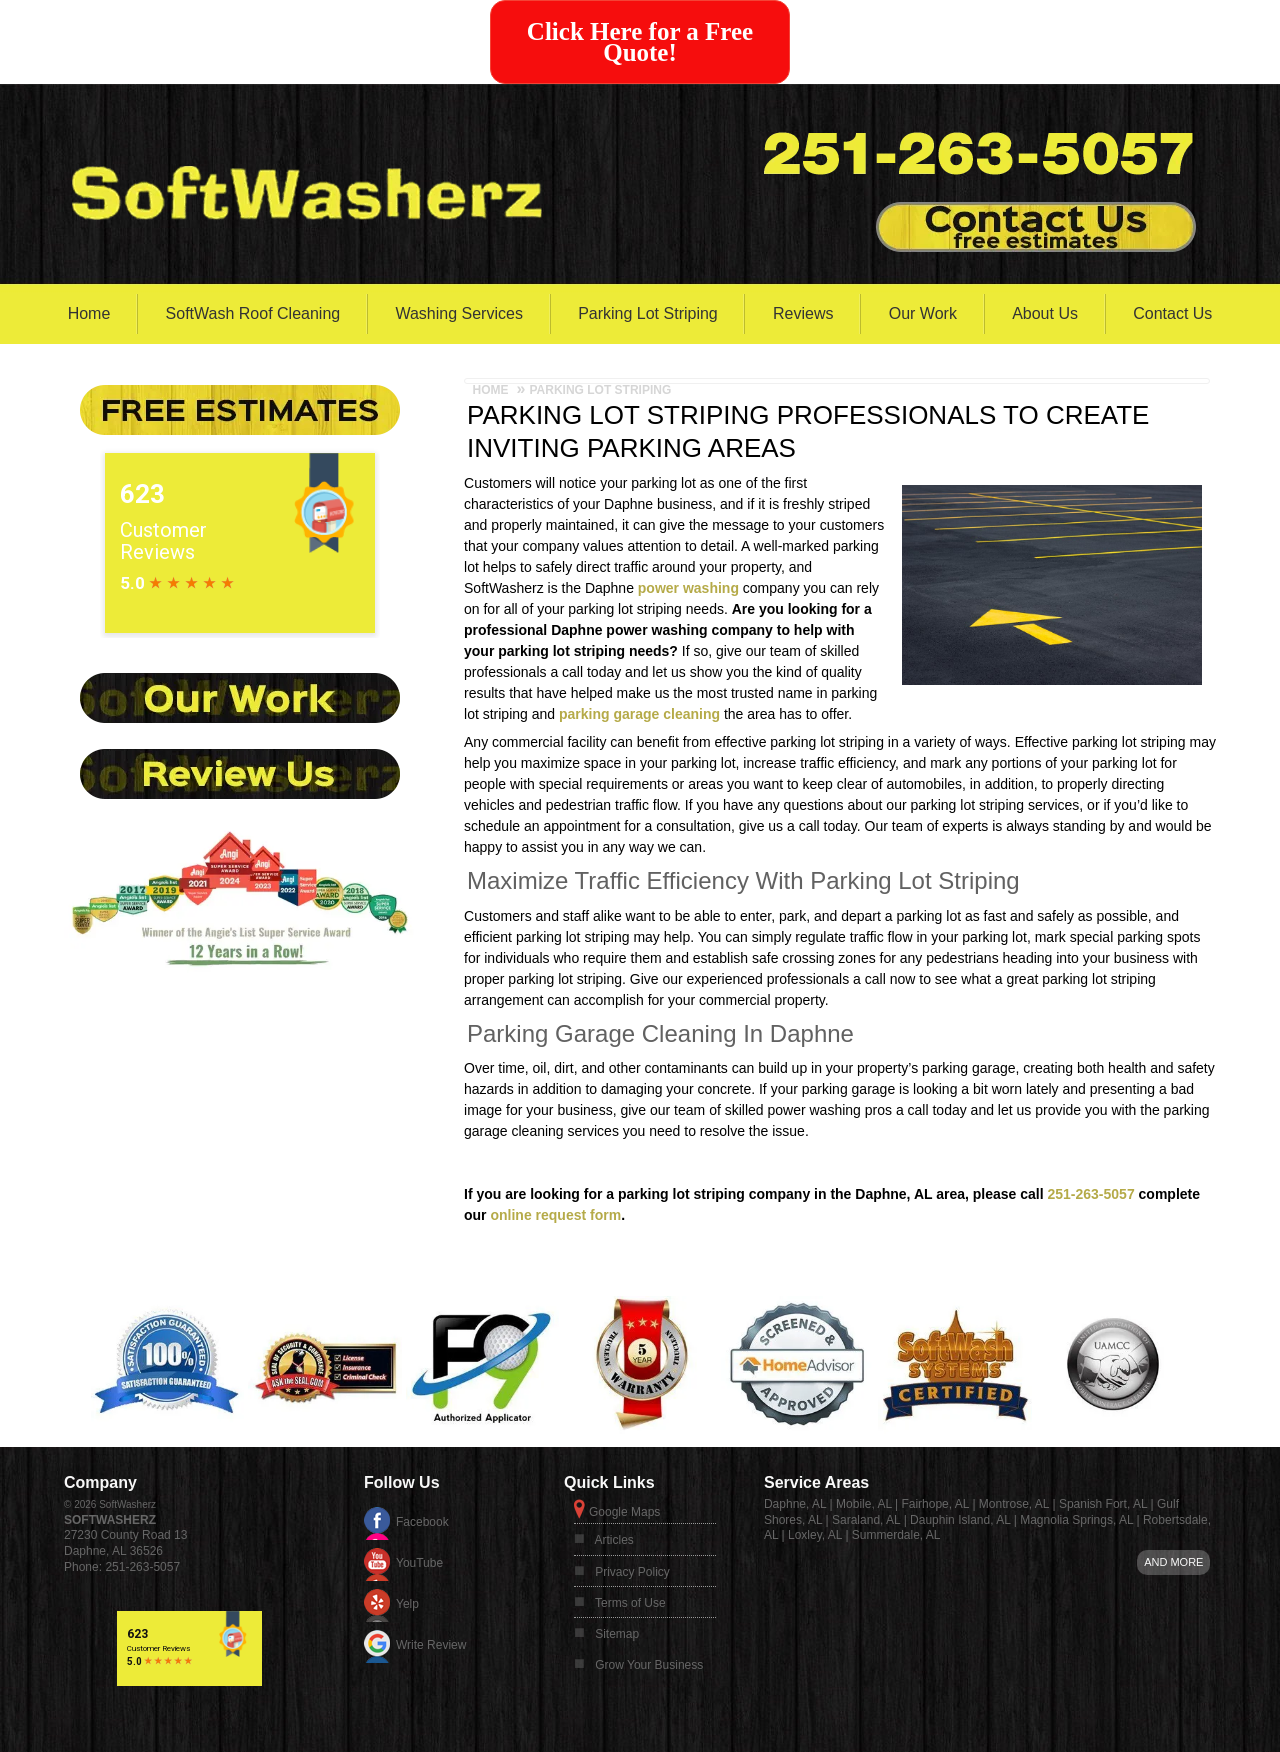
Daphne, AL (795, 1504)
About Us (1045, 313)
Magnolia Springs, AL (1076, 1520)
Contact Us (1172, 313)
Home (89, 313)
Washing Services (458, 313)
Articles (614, 1540)
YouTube (419, 1563)
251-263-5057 (1090, 1194)
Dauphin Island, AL (960, 1520)
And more (1173, 1562)
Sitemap (617, 1634)
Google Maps (624, 1512)
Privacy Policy (632, 1572)
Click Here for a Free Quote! (640, 42)
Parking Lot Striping (648, 313)
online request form (555, 1215)
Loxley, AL (815, 1535)
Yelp (407, 1604)
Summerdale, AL (896, 1535)
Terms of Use (630, 1603)
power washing (688, 588)
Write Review (431, 1645)
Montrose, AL (1014, 1504)
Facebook (422, 1522)
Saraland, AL (866, 1520)
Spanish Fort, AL (1103, 1504)
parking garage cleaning (639, 714)
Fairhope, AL (935, 1504)
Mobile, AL (864, 1504)
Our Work (923, 313)
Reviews (803, 313)
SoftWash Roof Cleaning (253, 313)
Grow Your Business (649, 1665)
